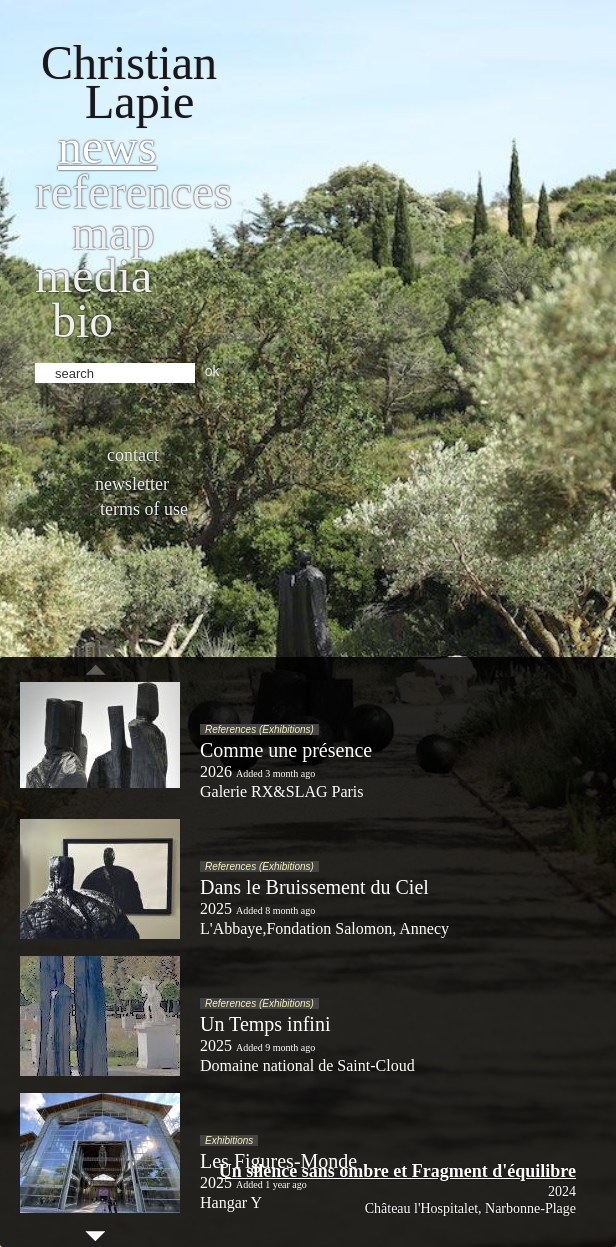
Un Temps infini (265, 1024)
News (107, 146)
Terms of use (144, 509)
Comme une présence (286, 750)
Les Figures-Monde (278, 1161)
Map (113, 232)
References (133, 191)
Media (93, 275)
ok (212, 371)
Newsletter (132, 484)
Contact (133, 455)
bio (82, 320)
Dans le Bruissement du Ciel (314, 887)
